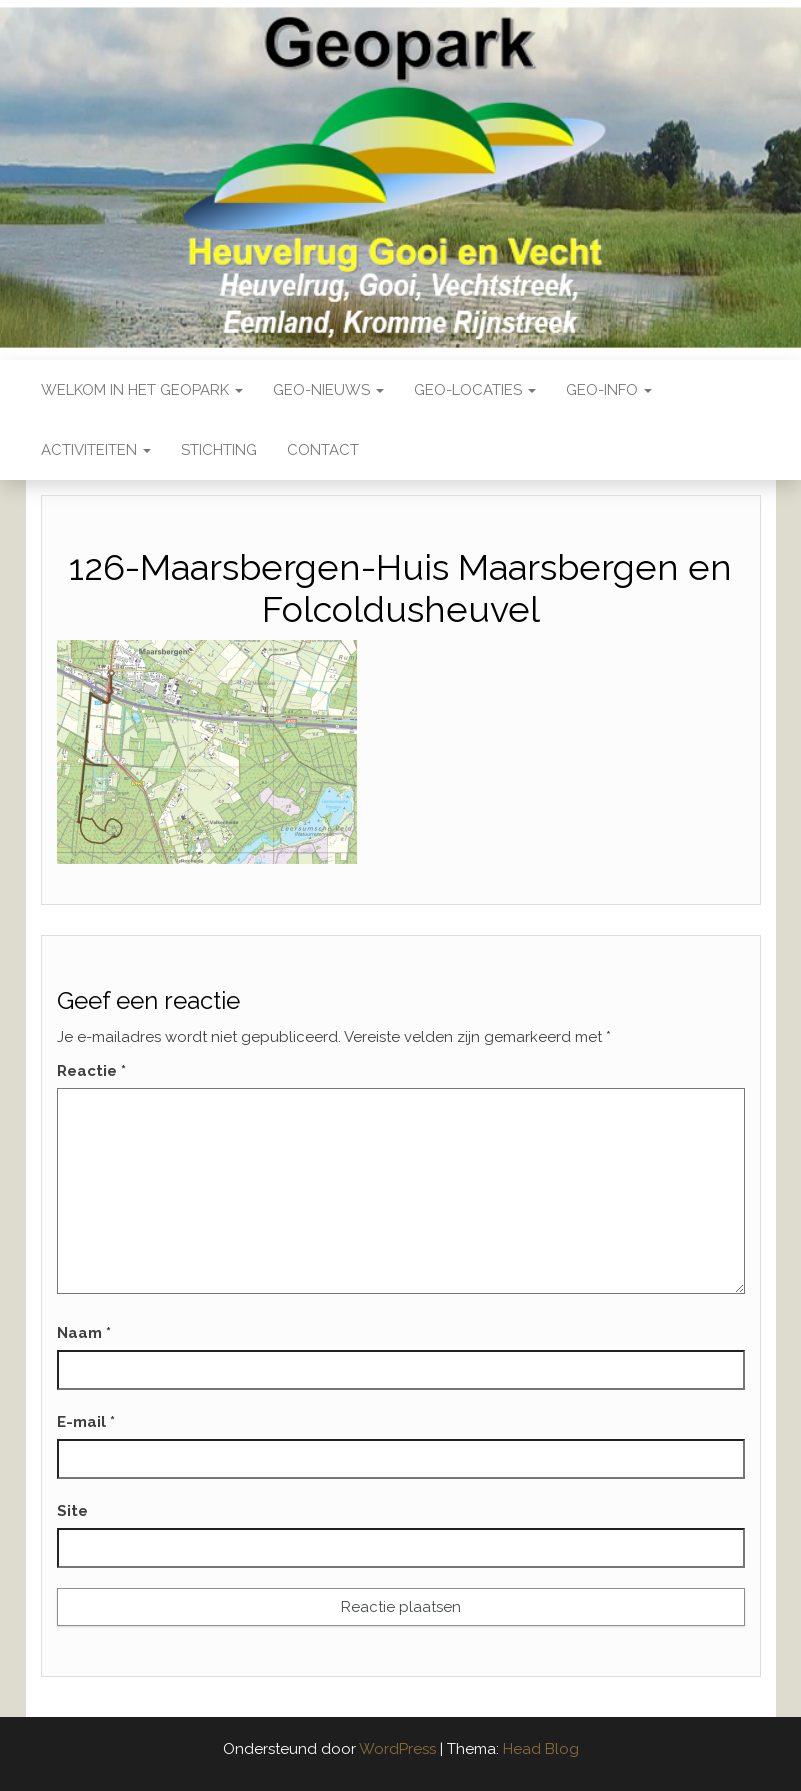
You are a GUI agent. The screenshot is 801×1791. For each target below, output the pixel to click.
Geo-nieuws (328, 390)
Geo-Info (609, 390)
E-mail (86, 1422)
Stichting (219, 450)
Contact (323, 450)
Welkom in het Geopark (142, 390)
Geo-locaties (475, 390)
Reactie (91, 1071)
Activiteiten (96, 450)
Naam (84, 1333)
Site (72, 1511)
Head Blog (541, 1749)
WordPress (397, 1749)
